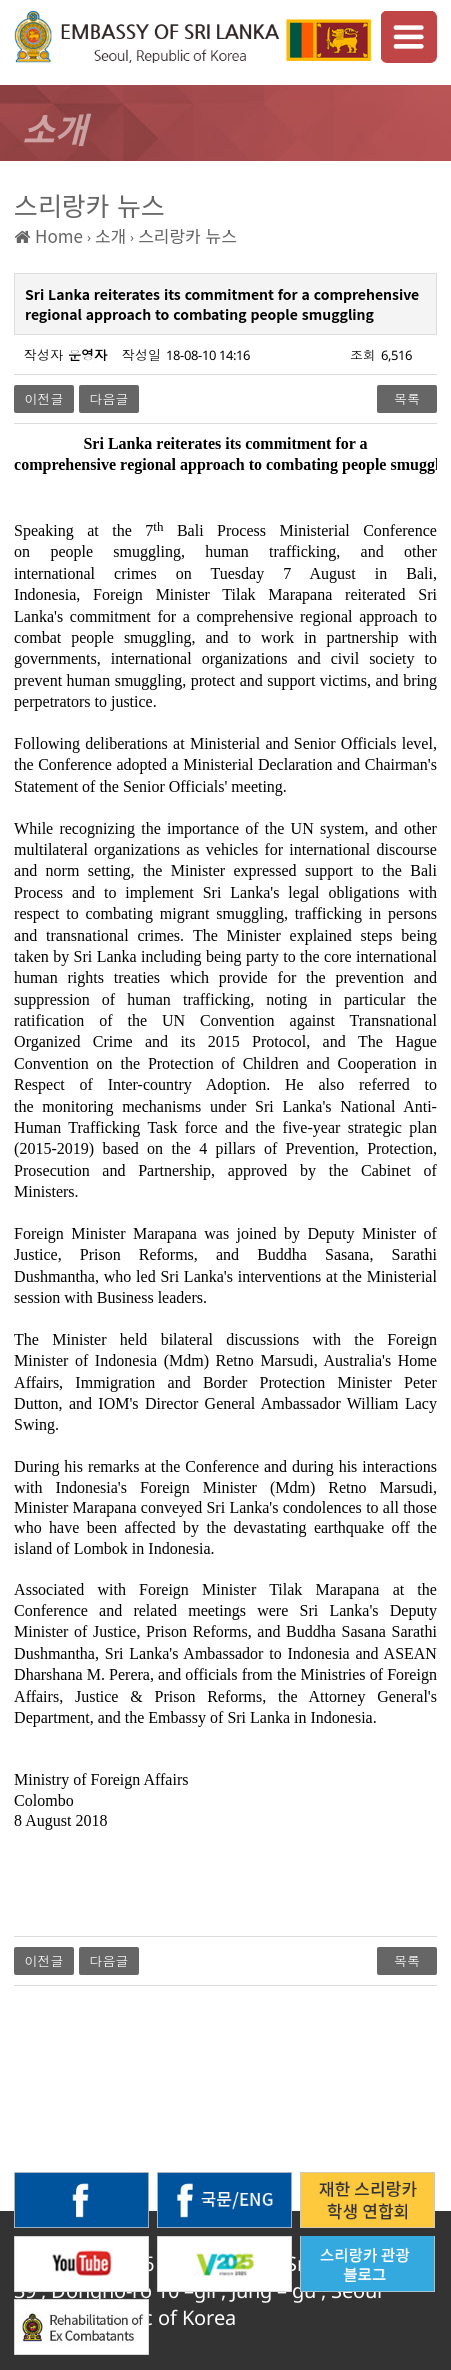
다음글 (109, 399)
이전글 (44, 399)
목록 (407, 399)
